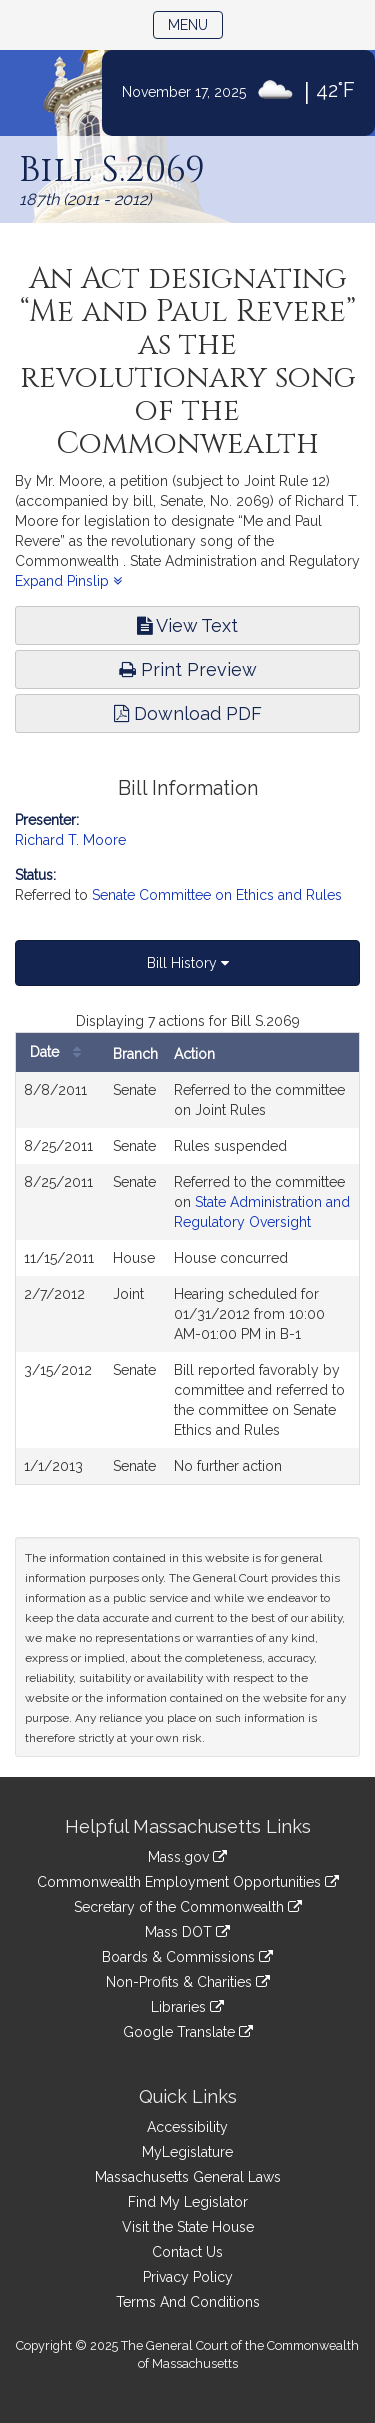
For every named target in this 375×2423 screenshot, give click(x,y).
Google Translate (188, 2032)
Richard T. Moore (70, 840)
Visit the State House (188, 2227)
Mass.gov (187, 1857)
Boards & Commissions (187, 1957)
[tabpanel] (187, 1248)
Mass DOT (187, 1932)
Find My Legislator (188, 2202)
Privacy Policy (188, 2277)
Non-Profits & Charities (188, 1982)
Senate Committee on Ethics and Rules (217, 895)
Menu (195, 23)
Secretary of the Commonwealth (188, 1907)
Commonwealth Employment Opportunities (188, 1882)
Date (60, 1052)
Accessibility (187, 2127)
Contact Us (187, 2252)
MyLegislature (187, 2152)
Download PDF (188, 713)
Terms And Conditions (188, 2302)
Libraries (187, 2007)
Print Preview (188, 669)
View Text (187, 625)
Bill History (188, 963)
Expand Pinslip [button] (68, 581)
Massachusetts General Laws (188, 2177)
